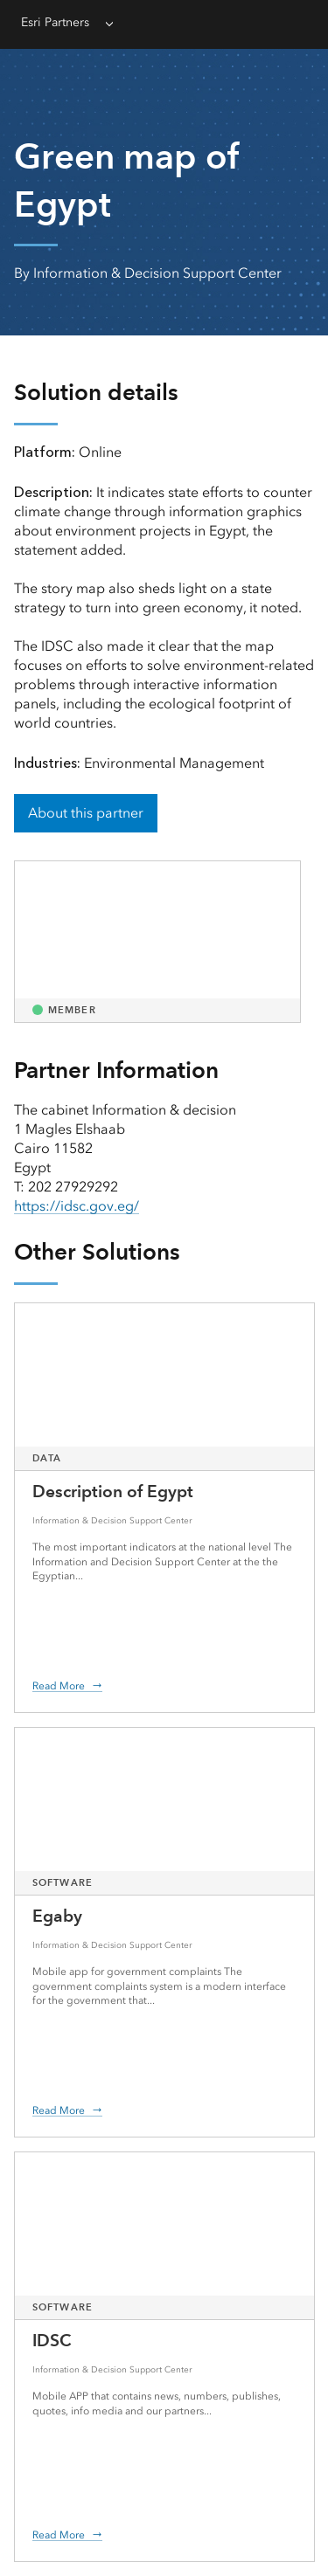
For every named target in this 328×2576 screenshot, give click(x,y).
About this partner (85, 813)
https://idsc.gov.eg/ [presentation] (76, 1206)
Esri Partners (55, 22)
